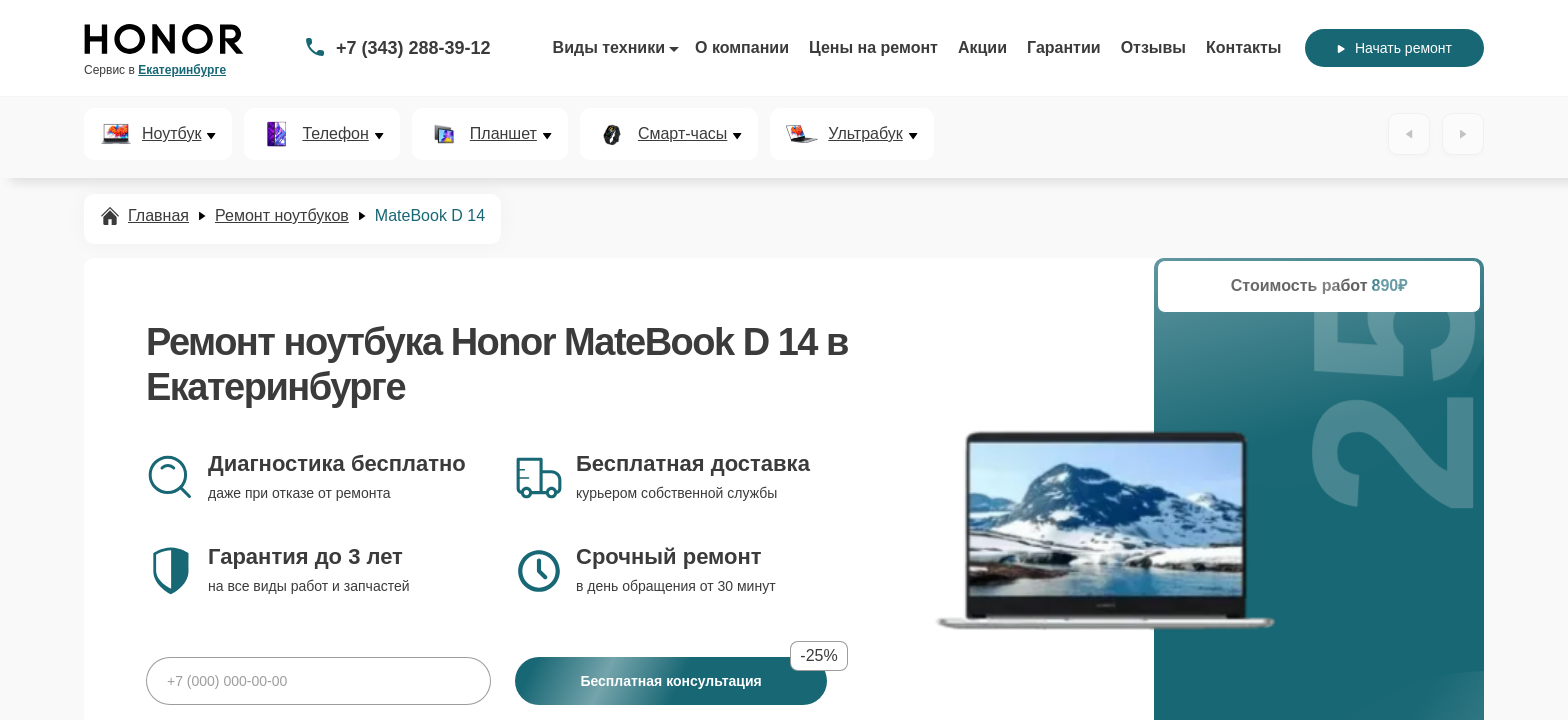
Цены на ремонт (873, 47)
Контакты (1243, 47)
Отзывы (1153, 47)
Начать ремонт (1394, 48)
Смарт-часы (682, 134)
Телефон (335, 134)
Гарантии (1064, 47)
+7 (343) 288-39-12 (413, 48)
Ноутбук (171, 134)
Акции (982, 47)
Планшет (503, 134)
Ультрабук (865, 134)
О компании (742, 47)
